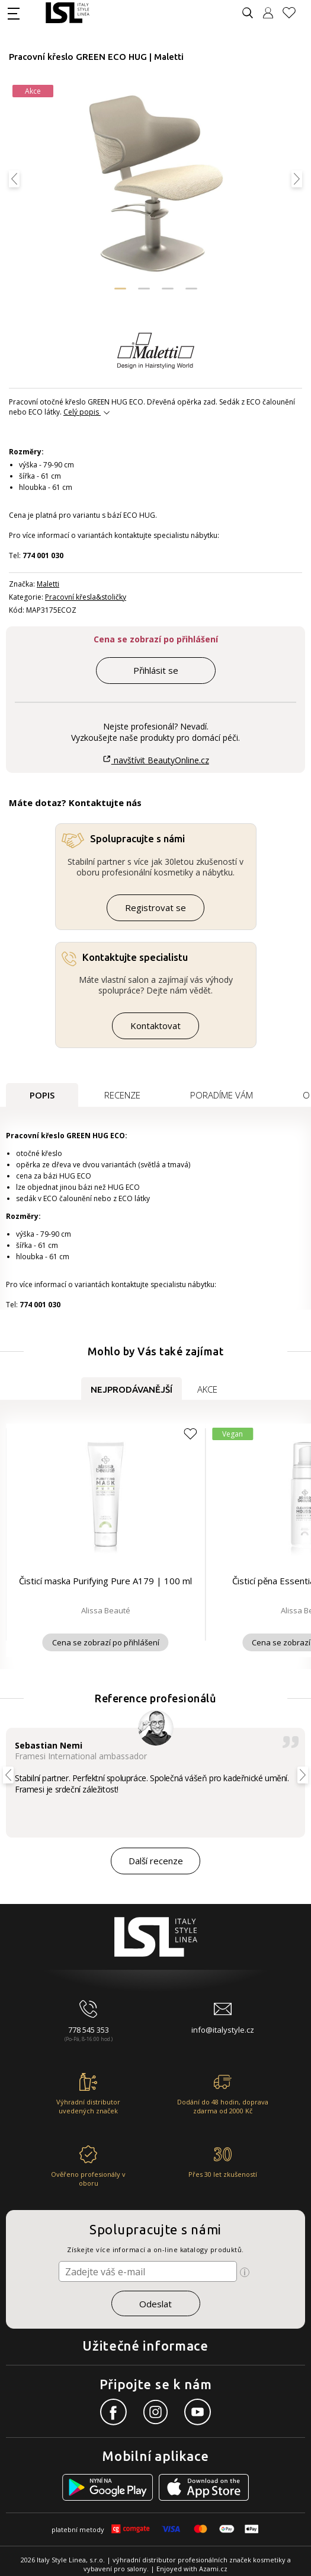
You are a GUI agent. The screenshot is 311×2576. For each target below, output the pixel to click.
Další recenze (156, 1861)
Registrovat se (155, 907)
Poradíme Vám (221, 1095)
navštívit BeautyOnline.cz (155, 760)
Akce (207, 1389)
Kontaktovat (155, 1025)
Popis (42, 1095)
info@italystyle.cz (222, 2029)
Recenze (122, 1095)
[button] (120, 288)
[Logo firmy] (67, 12)
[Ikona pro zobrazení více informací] (244, 2272)
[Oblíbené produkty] (294, 12)
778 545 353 (88, 2029)
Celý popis (81, 412)
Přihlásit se (155, 670)
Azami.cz (213, 2568)
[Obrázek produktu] (155, 184)
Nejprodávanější (131, 1389)
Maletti (48, 584)
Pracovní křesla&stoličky (85, 597)
